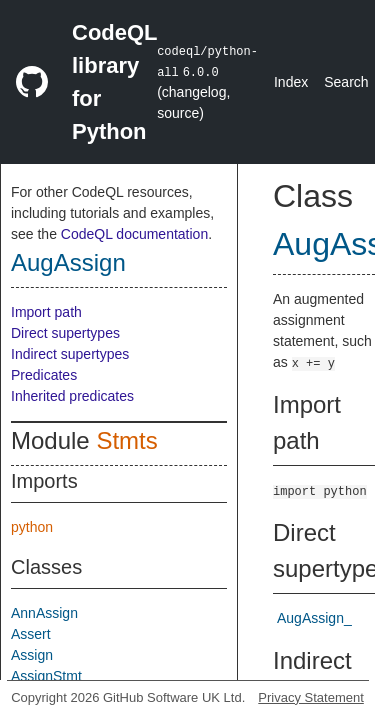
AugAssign (68, 262)
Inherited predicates (72, 396)
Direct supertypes (65, 333)
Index (291, 82)
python (32, 527)
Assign (32, 655)
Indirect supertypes (70, 354)
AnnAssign (44, 613)
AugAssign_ (314, 618)
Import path (46, 312)
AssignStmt (46, 676)
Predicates (44, 375)
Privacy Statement (311, 697)
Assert (31, 634)
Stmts (126, 440)
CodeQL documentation (134, 234)
